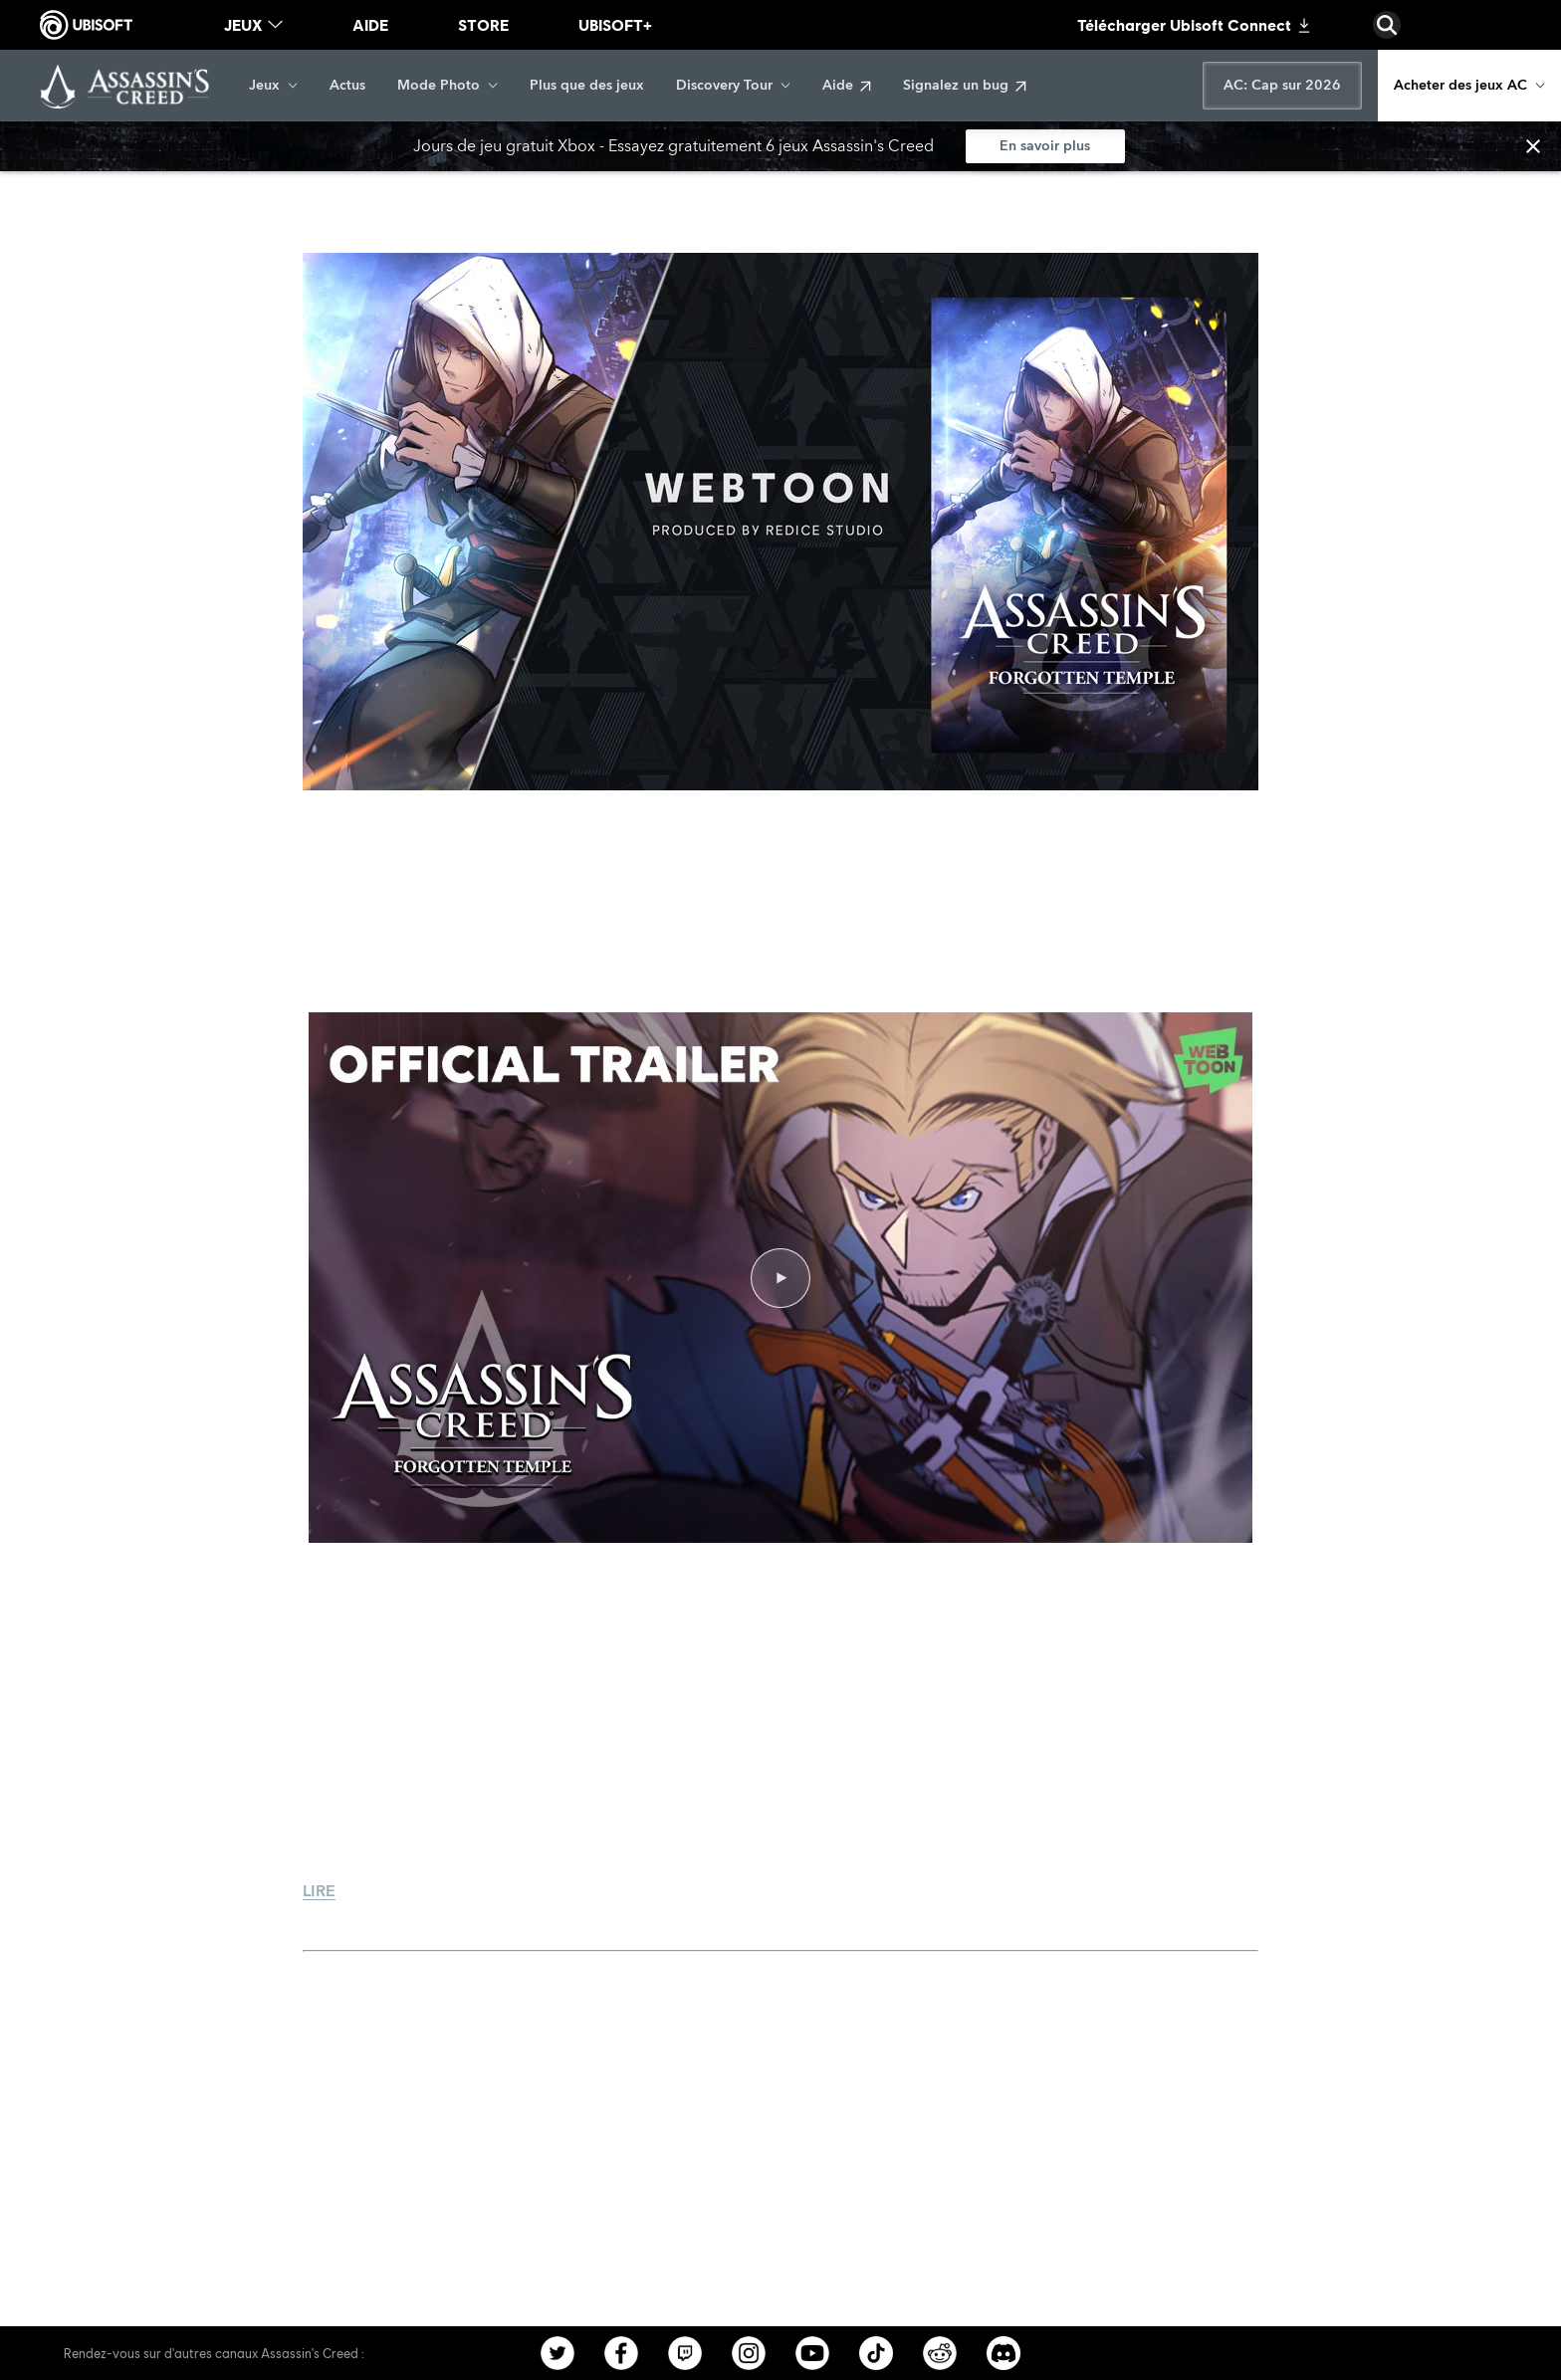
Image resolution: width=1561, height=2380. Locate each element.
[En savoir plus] (1045, 146)
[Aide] (846, 85)
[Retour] (98, 189)
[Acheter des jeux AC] (1469, 85)
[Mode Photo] (447, 85)
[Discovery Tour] (733, 85)
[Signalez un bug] (964, 85)
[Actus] (347, 85)
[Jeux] (273, 85)
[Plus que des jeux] (587, 85)
